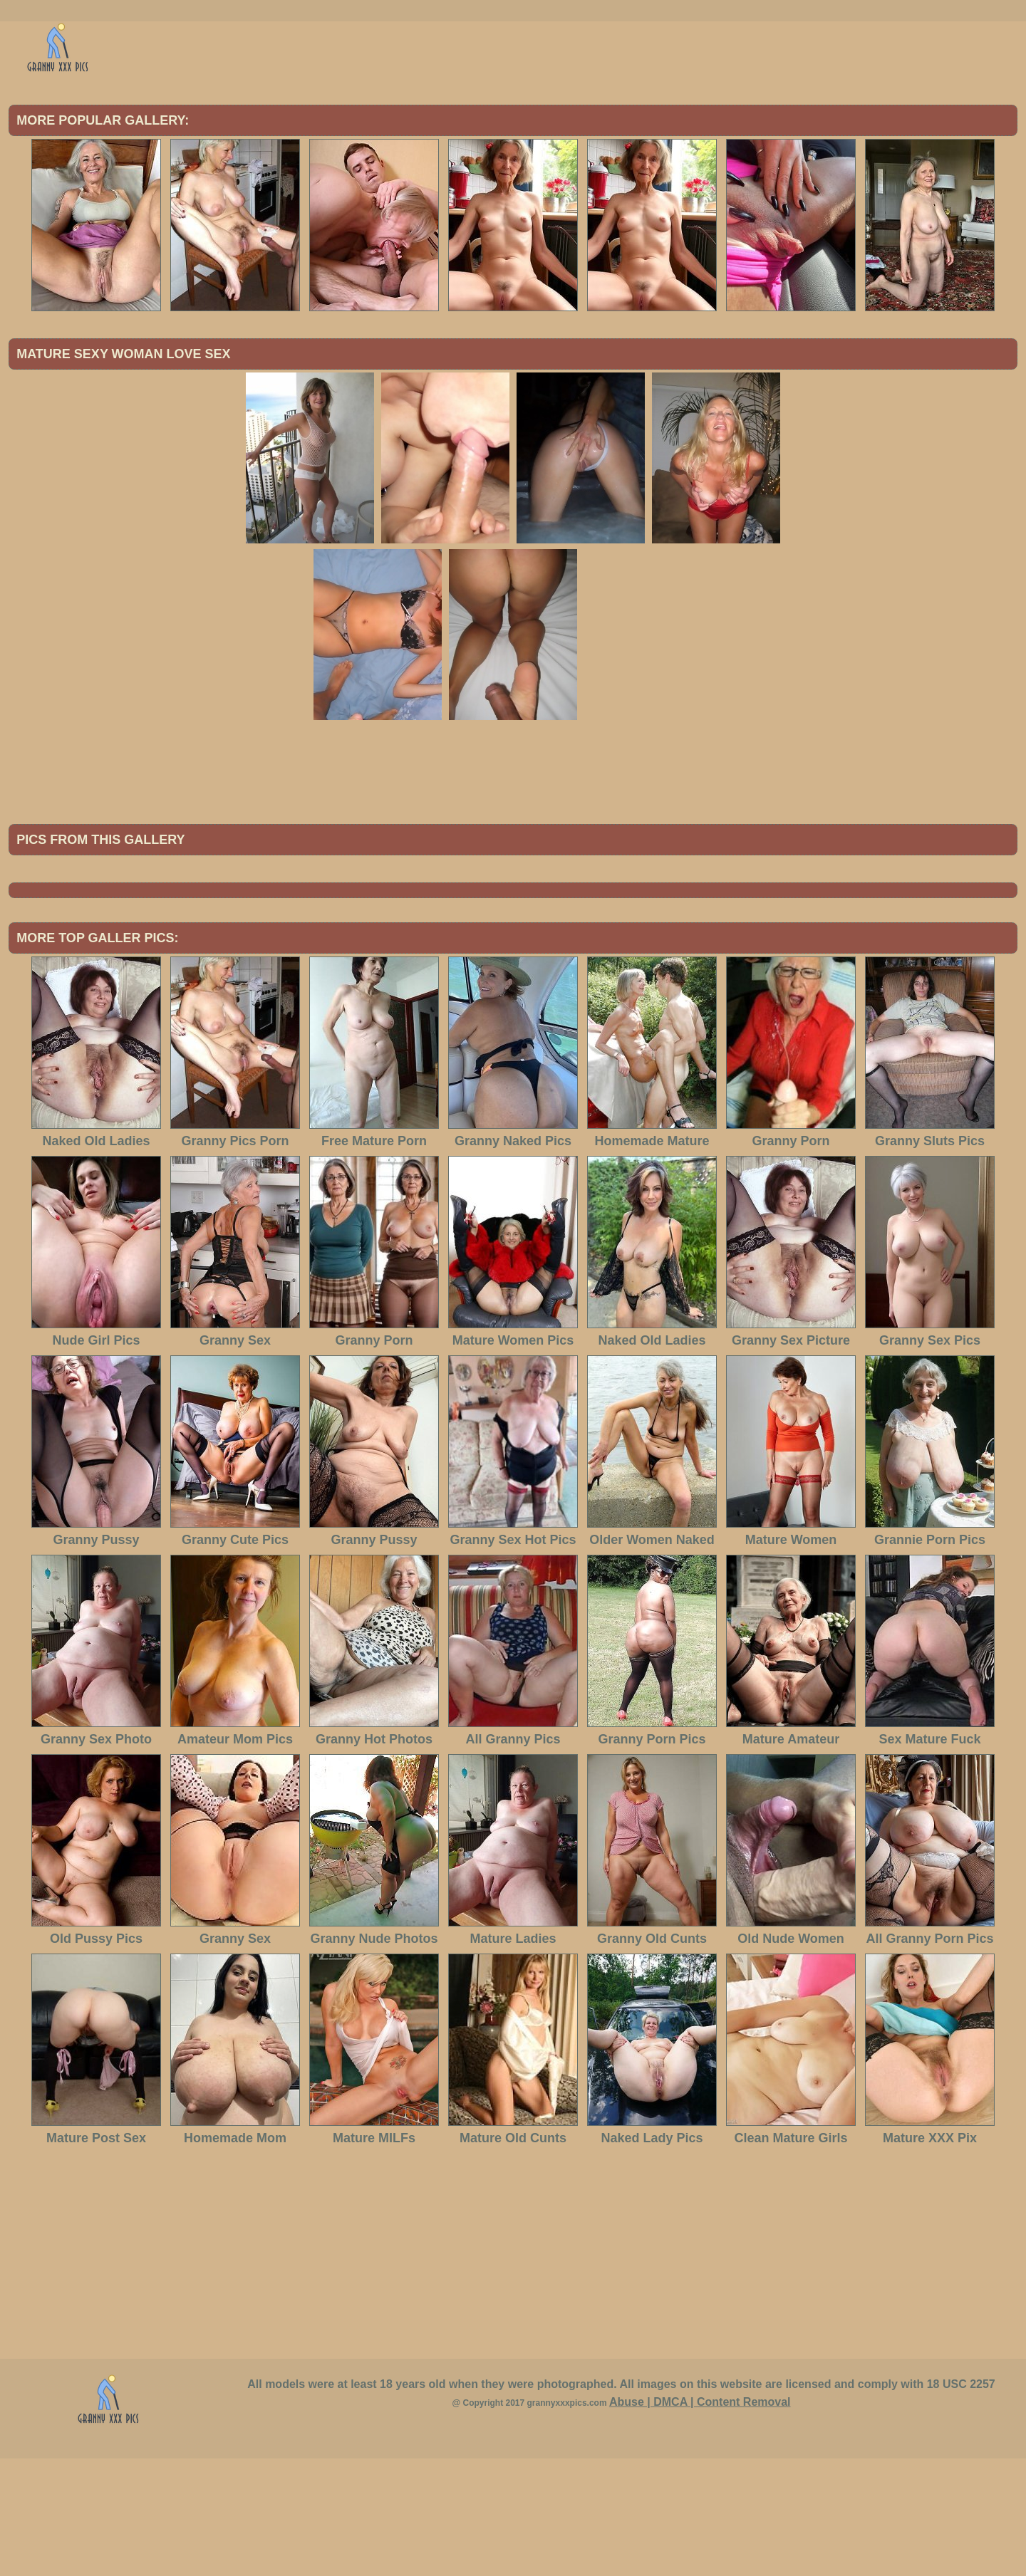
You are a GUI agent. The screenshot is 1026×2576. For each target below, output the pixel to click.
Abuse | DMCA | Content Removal (700, 2519)
